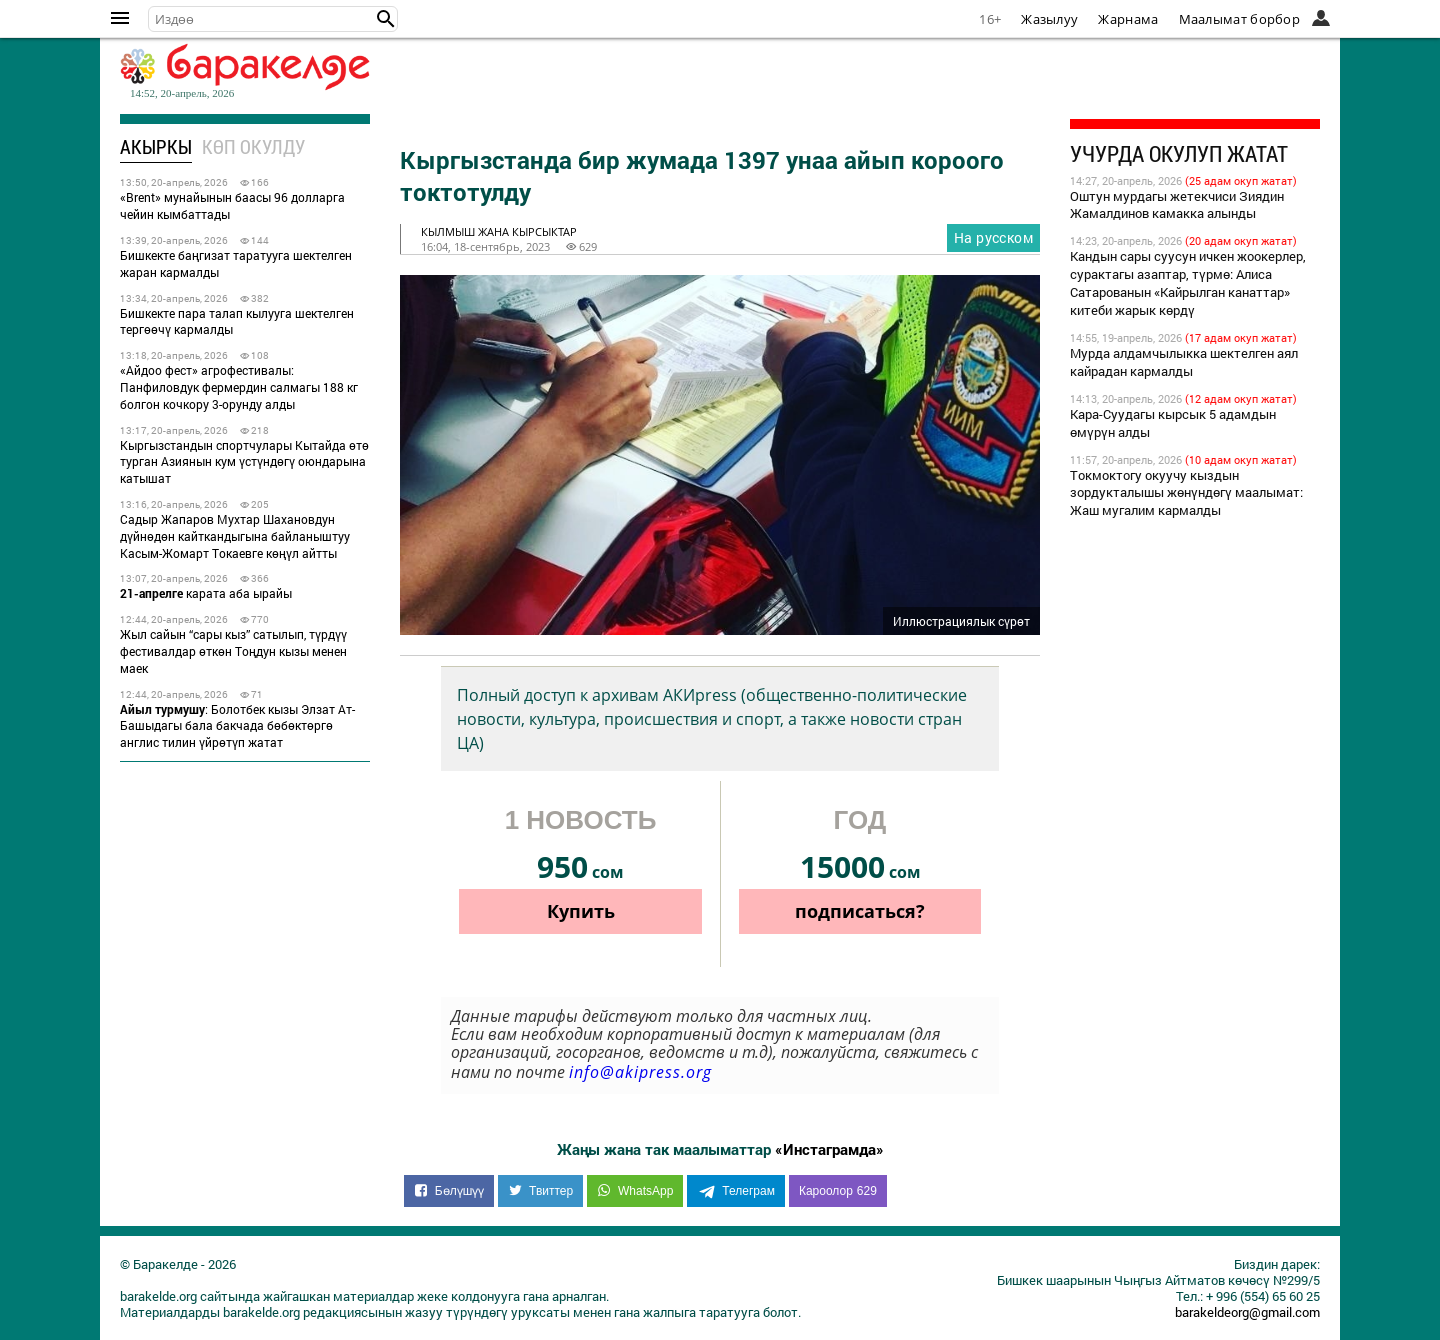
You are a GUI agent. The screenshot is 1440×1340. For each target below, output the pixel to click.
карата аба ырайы (206, 593)
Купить (581, 911)
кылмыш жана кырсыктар (499, 231)
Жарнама (1128, 19)
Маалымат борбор (1240, 19)
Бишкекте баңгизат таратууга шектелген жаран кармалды (236, 263)
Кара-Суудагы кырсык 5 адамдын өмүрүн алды (1173, 423)
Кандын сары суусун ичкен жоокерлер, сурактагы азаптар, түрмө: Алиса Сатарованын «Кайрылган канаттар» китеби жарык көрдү (1188, 283)
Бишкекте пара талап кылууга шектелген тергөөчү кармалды (237, 321)
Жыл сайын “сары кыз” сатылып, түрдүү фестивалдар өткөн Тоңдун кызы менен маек (233, 651)
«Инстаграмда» (829, 1149)
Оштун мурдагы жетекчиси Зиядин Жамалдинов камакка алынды (1177, 205)
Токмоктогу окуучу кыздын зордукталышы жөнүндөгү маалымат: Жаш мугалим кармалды (1186, 493)
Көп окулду (253, 146)
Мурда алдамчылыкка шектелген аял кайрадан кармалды (1184, 362)
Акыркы (156, 146)
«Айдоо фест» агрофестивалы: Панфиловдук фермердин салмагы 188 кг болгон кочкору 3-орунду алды (239, 387)
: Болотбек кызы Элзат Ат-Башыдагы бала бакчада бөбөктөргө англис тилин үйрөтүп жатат (237, 726)
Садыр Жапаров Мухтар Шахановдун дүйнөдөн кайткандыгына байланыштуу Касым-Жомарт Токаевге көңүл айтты (235, 536)
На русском (993, 237)
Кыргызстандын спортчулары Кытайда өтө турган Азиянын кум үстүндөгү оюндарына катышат (244, 462)
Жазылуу (1049, 19)
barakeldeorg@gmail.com (1247, 1312)
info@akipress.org (640, 1072)
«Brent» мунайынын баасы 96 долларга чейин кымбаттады (232, 205)
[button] (386, 19)
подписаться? (860, 911)
